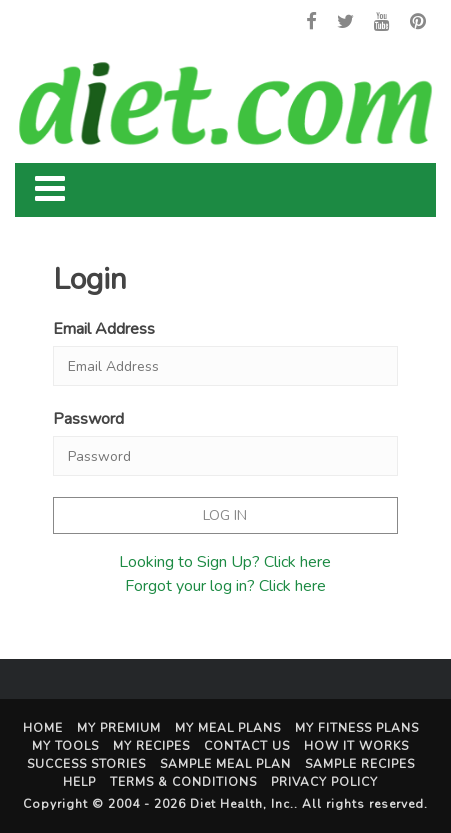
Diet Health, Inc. (242, 804)
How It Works (356, 746)
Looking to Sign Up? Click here (225, 562)
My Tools (65, 746)
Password (88, 419)
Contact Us (247, 746)
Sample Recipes (360, 764)
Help (79, 782)
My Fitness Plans (357, 728)
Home (43, 728)
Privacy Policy (324, 782)
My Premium (119, 728)
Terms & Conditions (183, 782)
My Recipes (151, 746)
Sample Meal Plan (225, 764)
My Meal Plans (228, 728)
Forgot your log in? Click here (225, 586)
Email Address (104, 329)
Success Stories (86, 764)
